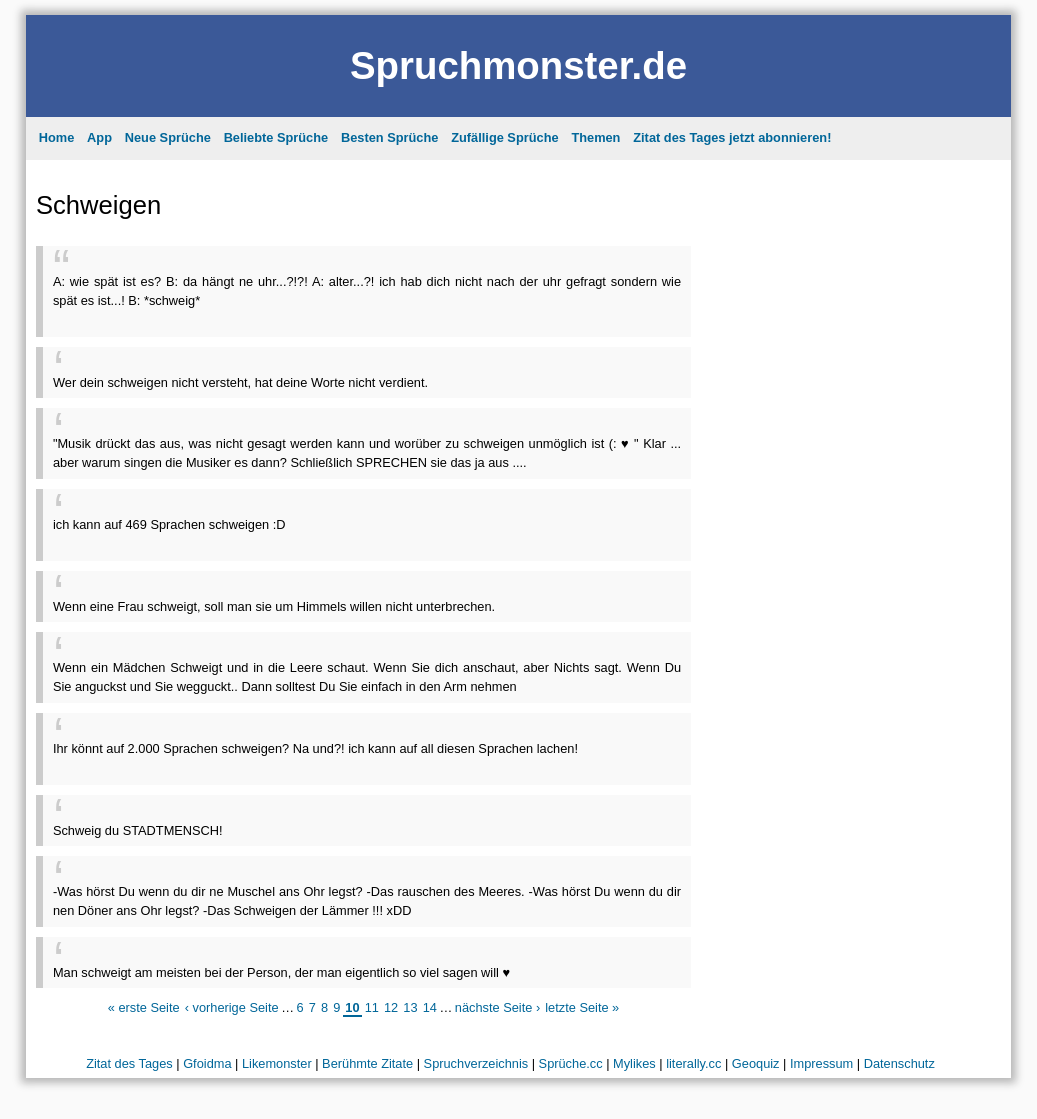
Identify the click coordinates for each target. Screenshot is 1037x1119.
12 (391, 1007)
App (99, 137)
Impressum (821, 1063)
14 (430, 1007)
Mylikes (634, 1063)
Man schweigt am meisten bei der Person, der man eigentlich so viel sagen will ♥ (281, 972)
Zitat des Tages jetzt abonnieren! (732, 137)
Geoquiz (756, 1063)
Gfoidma (207, 1063)
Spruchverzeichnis (476, 1063)
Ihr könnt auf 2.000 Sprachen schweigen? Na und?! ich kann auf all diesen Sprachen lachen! (315, 748)
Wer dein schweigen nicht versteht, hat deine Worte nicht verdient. (240, 382)
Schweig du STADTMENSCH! (138, 830)
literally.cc (693, 1063)
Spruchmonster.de (518, 65)
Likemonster (277, 1063)
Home (57, 137)
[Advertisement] (287, 317)
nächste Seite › (497, 1007)
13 (410, 1007)
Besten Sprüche (389, 137)
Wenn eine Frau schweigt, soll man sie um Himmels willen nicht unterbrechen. (274, 606)
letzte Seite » (582, 1007)
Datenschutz (899, 1063)
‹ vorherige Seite (232, 1007)
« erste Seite (144, 1007)
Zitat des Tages (129, 1063)
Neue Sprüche (168, 137)
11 (372, 1007)
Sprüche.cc (571, 1063)
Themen (595, 137)
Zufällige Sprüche (504, 137)
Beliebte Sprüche (276, 137)
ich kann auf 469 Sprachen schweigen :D (169, 524)
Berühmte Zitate (367, 1063)
